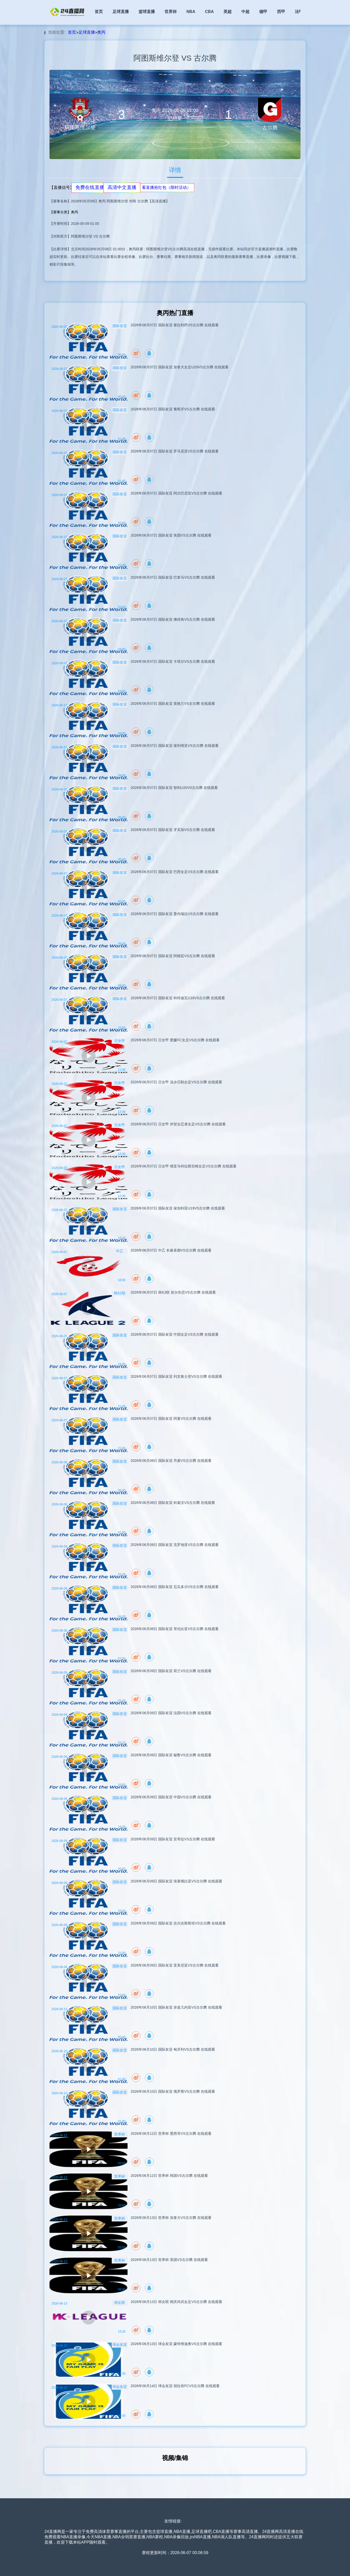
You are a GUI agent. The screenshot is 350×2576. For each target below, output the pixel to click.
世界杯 (171, 11)
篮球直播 (147, 11)
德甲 (263, 11)
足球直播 (120, 11)
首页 (99, 11)
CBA (209, 11)
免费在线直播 (90, 187)
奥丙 (101, 32)
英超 (227, 11)
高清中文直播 (122, 187)
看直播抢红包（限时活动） (166, 187)
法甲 (299, 11)
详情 (175, 169)
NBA (190, 11)
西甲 (281, 11)
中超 (245, 11)
